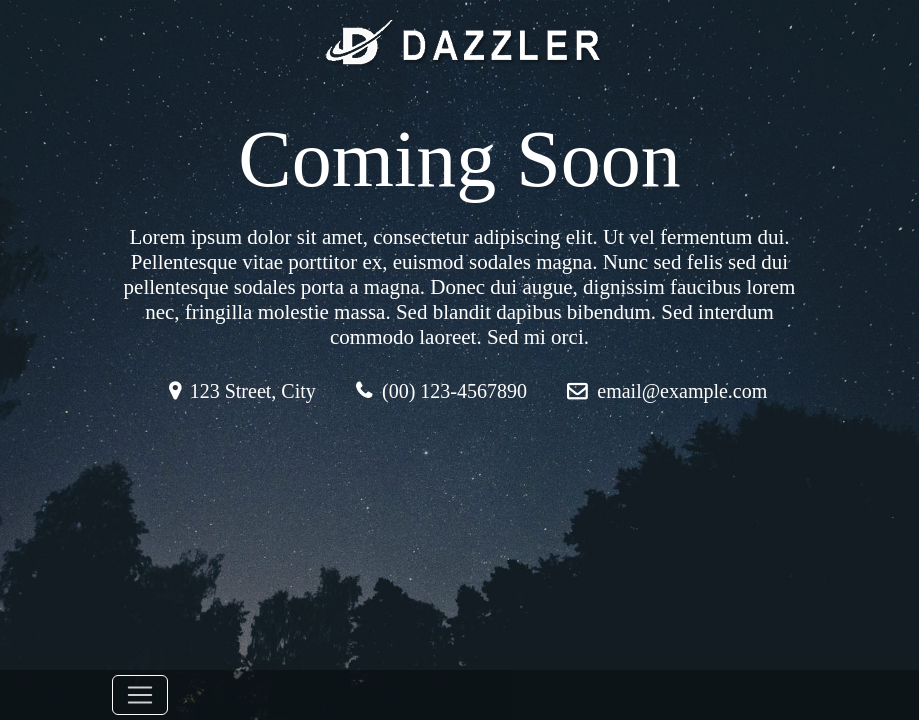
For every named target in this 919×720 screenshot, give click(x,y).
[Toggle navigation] (140, 695)
